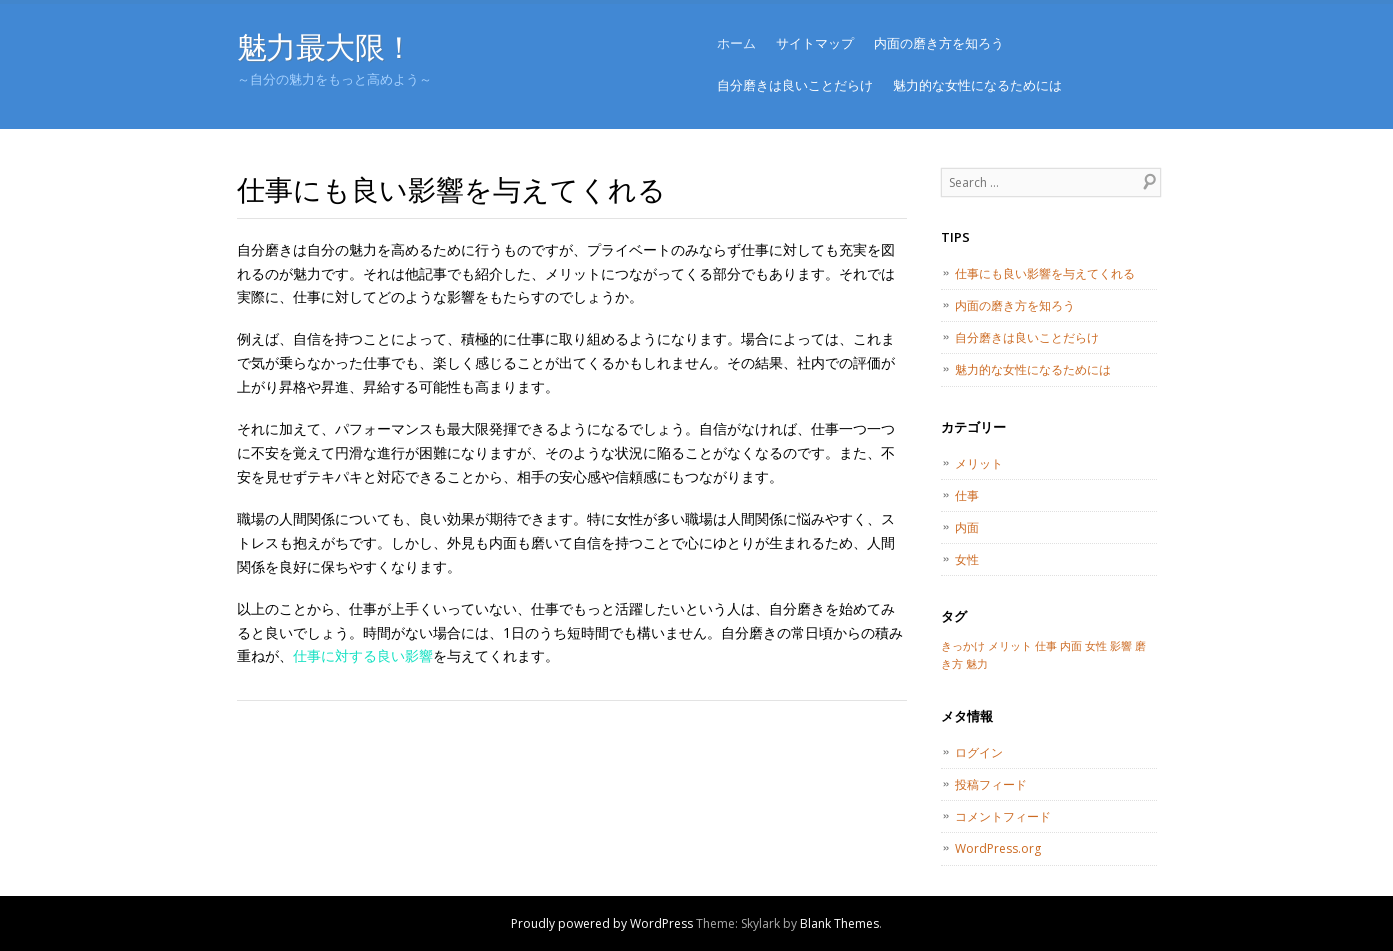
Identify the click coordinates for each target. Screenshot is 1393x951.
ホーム (736, 43)
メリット (979, 463)
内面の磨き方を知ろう (939, 43)
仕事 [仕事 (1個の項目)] (1046, 646)
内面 (967, 527)
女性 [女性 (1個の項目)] (1096, 646)
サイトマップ (815, 43)
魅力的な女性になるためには (977, 85)
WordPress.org (998, 848)
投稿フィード (991, 784)
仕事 (967, 495)
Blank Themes (839, 923)
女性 (967, 559)
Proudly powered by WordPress (602, 923)
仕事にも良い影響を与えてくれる (1045, 273)
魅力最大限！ (325, 46)
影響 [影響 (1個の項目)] (1121, 646)
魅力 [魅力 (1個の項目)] (977, 664)
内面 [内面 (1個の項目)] (1071, 646)
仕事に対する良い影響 (363, 655)
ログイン (979, 752)
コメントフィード (1003, 816)
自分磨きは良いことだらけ (795, 85)
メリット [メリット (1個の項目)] (1010, 646)
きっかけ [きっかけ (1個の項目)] (963, 646)
